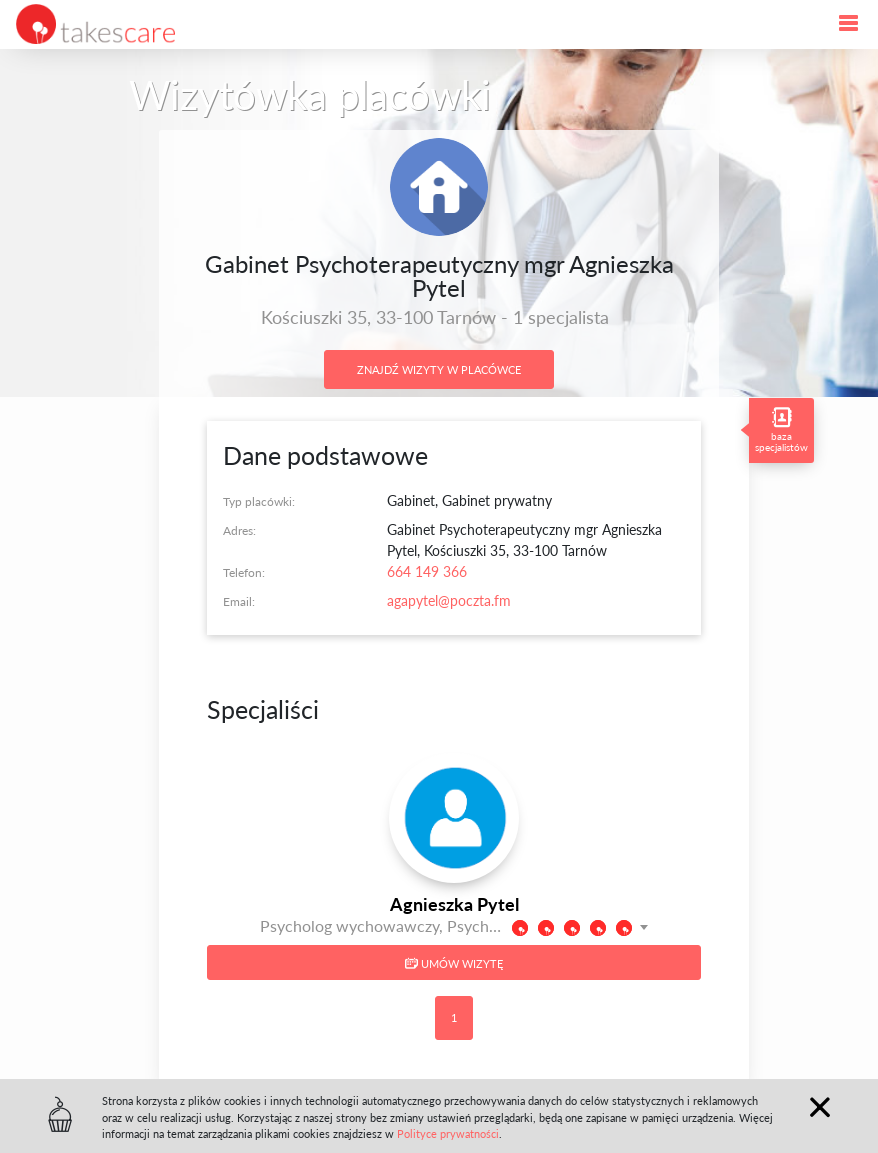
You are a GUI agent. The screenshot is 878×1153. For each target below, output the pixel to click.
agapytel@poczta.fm (449, 600)
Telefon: (244, 572)
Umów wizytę (454, 963)
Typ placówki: (259, 501)
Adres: (239, 530)
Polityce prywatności (448, 1133)
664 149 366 (427, 571)
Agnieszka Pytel (454, 904)
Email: (239, 601)
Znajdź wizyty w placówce (439, 369)
